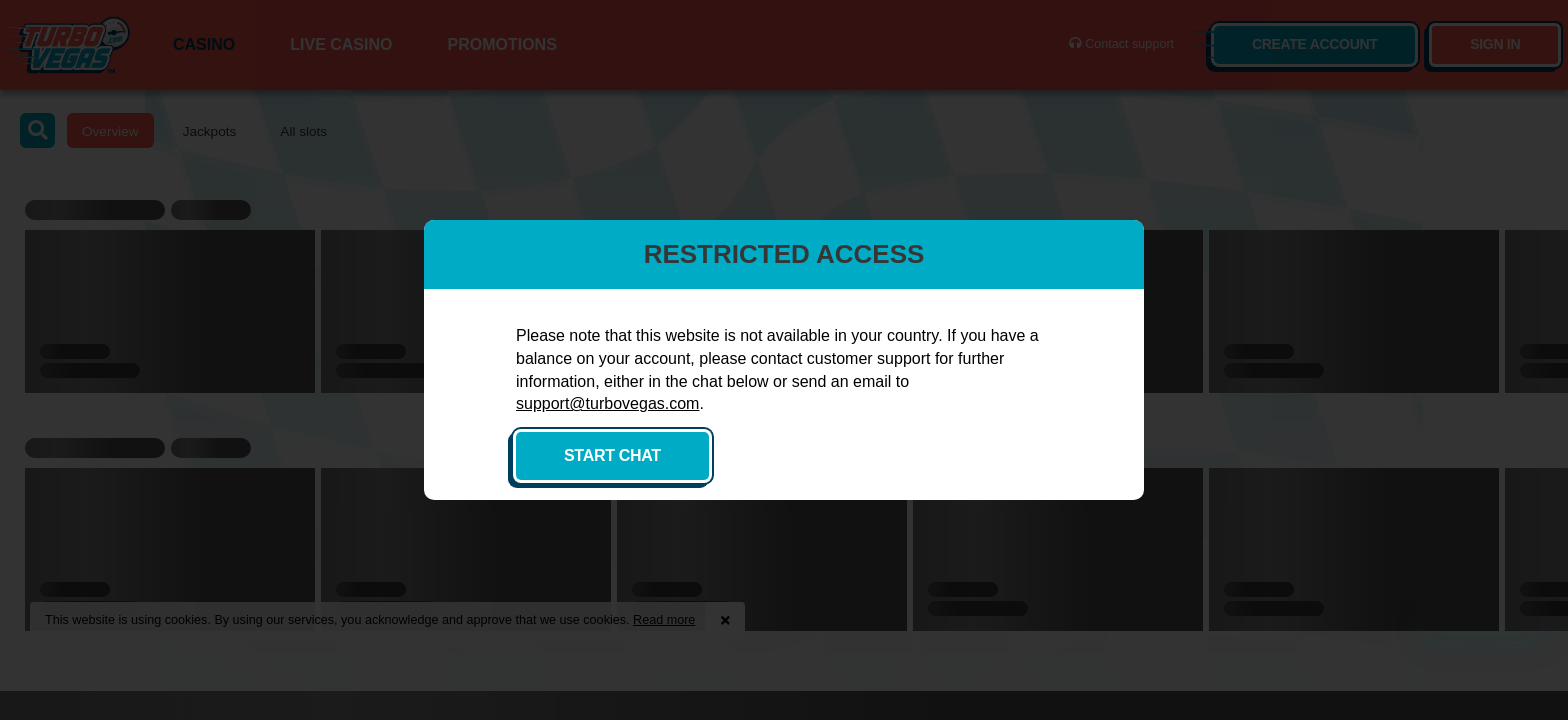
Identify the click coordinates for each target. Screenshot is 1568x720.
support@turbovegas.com (607, 403)
